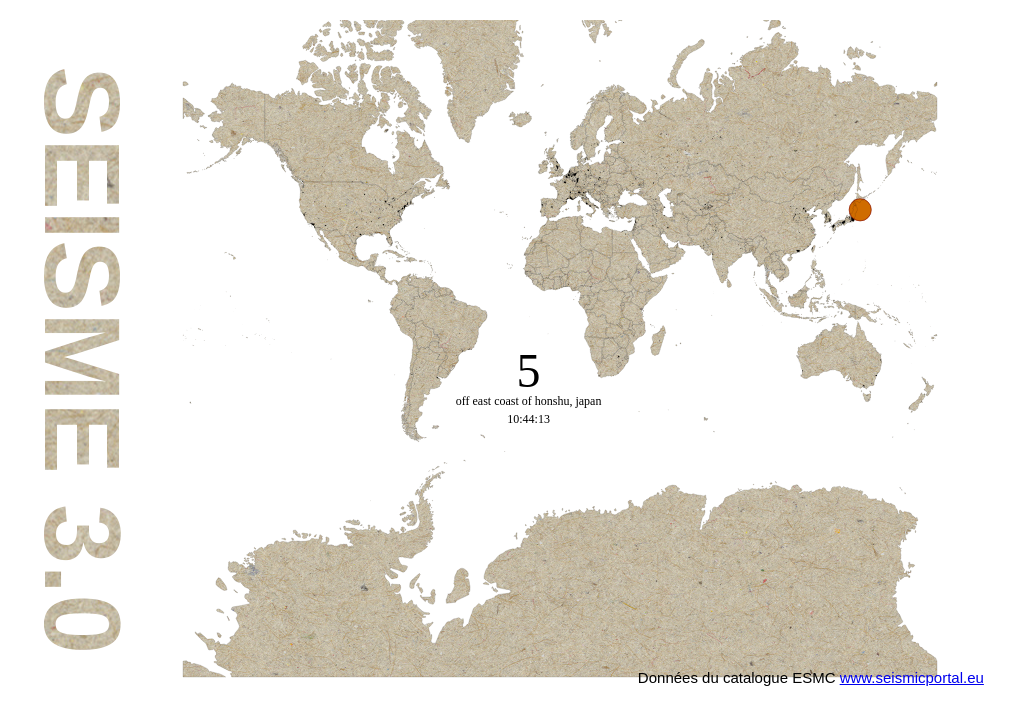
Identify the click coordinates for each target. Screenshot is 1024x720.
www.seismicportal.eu (912, 677)
